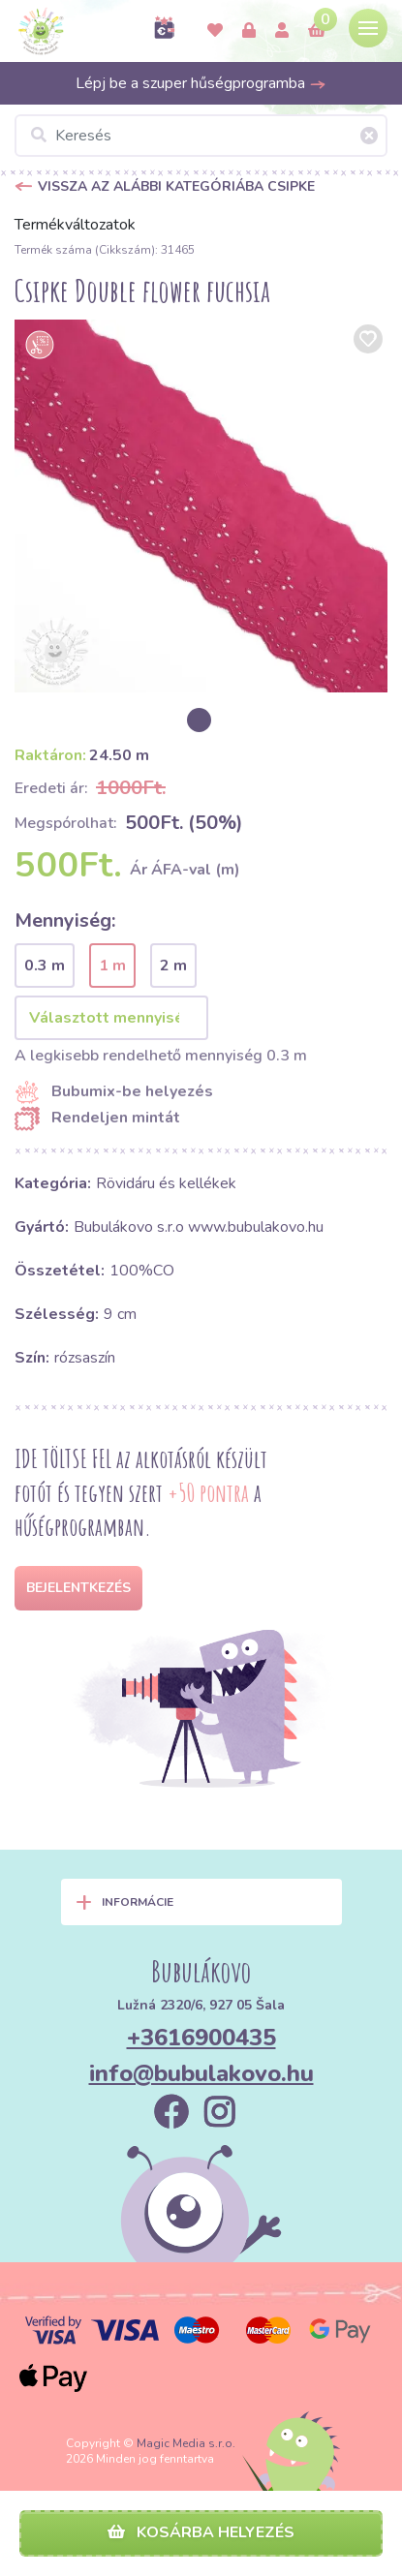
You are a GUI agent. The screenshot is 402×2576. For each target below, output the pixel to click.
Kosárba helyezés (201, 2532)
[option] (201, 506)
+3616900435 (201, 2037)
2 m (173, 965)
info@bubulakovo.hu (201, 2073)
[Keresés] (201, 135)
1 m (112, 965)
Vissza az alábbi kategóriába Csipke (176, 186)
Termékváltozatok (75, 224)
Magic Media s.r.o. (186, 2443)
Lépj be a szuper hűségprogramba (201, 83)
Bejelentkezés (78, 1588)
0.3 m (44, 965)
